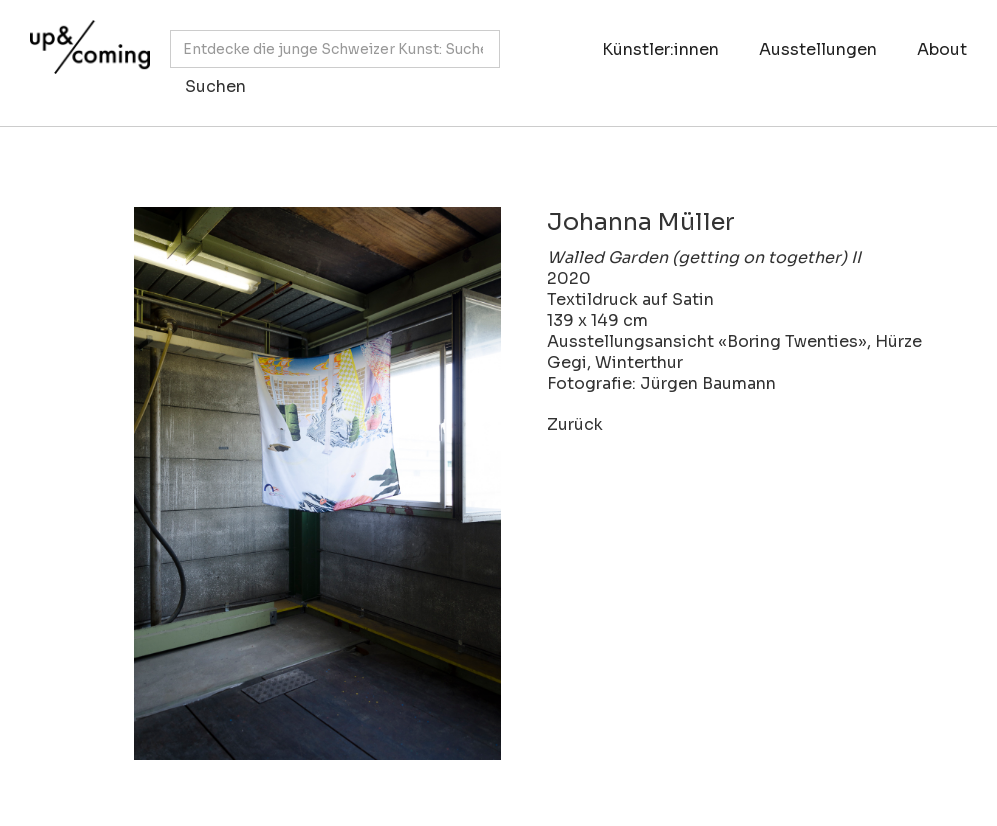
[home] (85, 53)
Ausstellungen (818, 49)
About (942, 49)
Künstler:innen (660, 49)
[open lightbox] (278, 483)
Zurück (575, 424)
